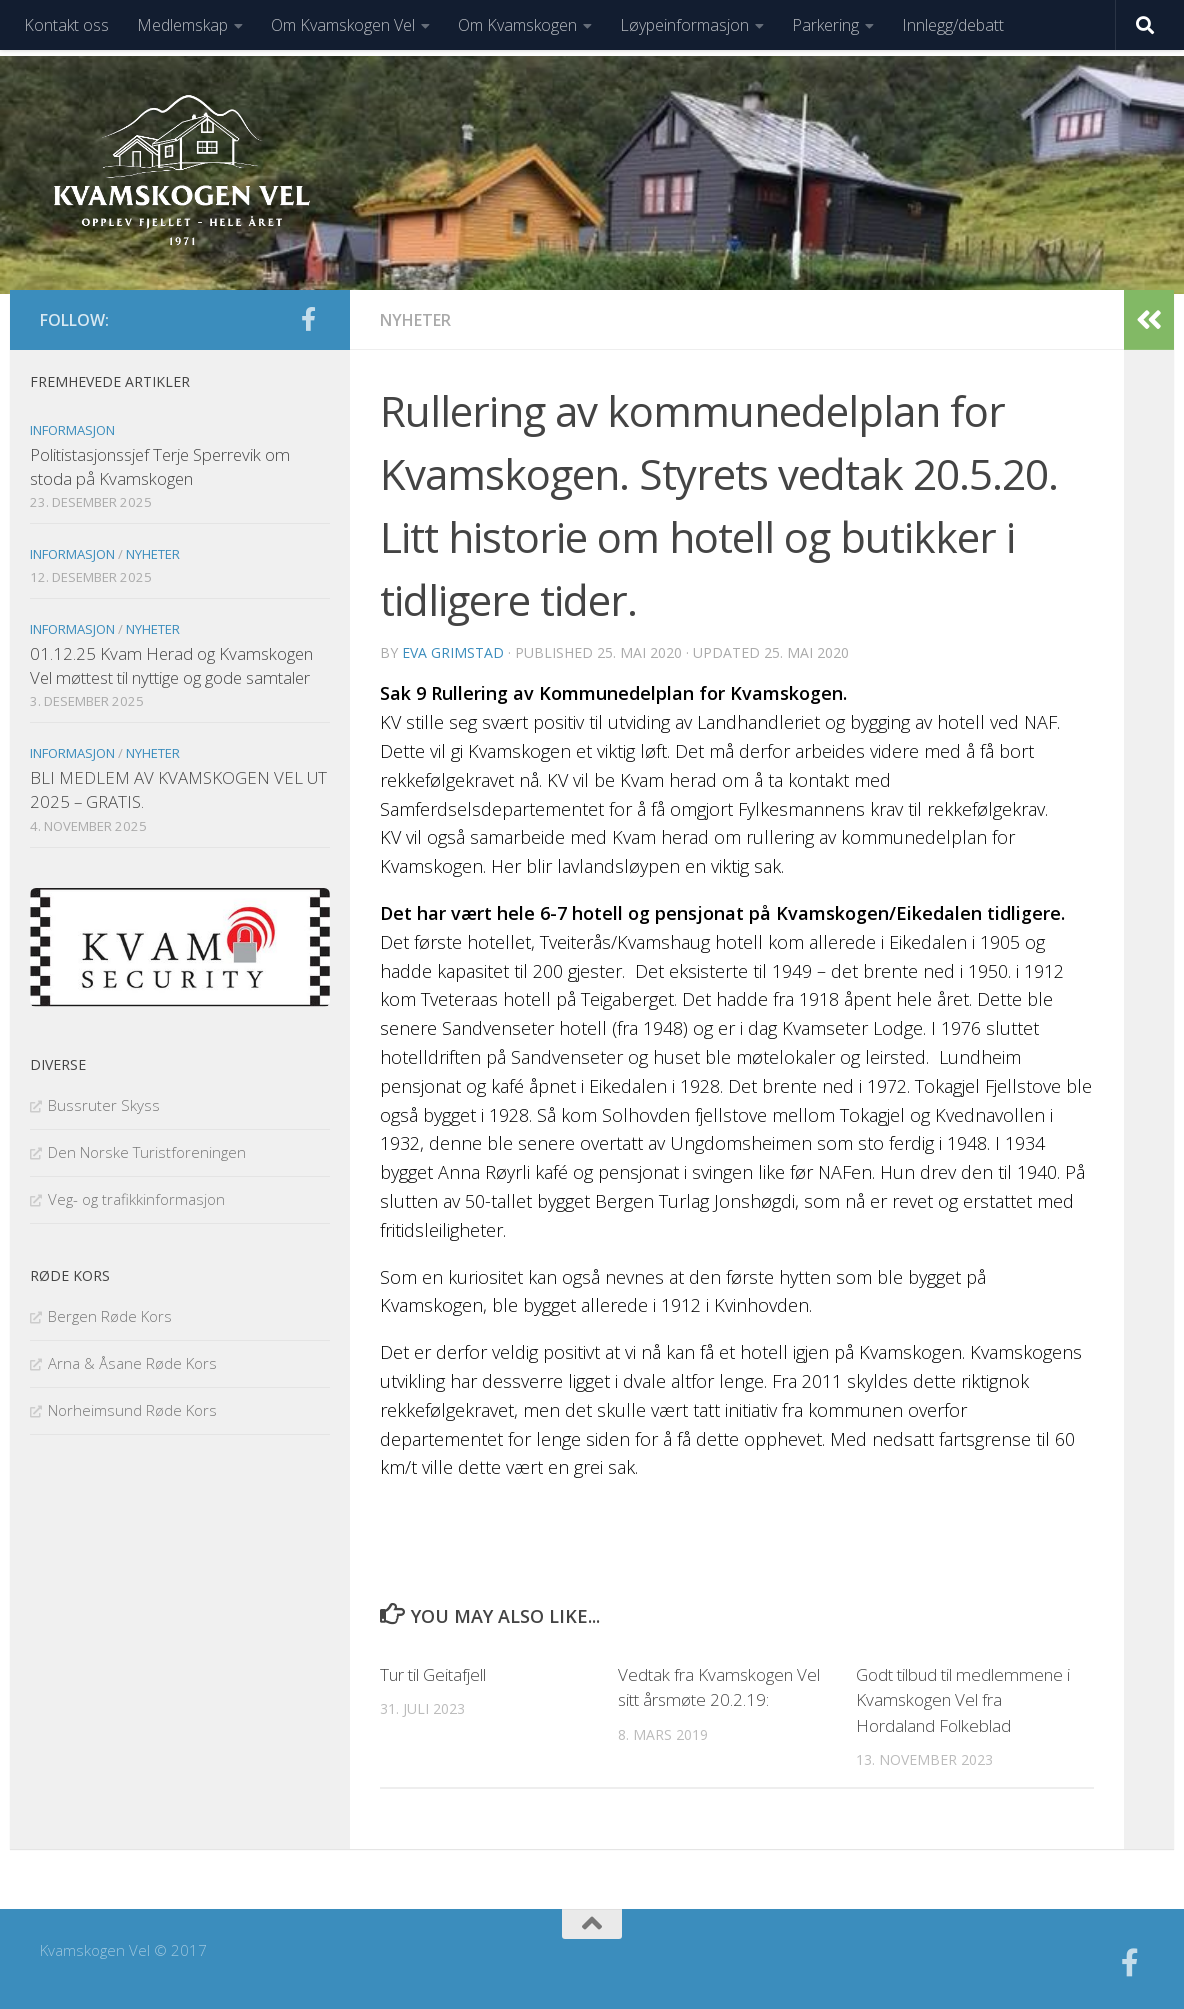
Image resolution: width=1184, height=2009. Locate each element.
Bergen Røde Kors (110, 1316)
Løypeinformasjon (684, 25)
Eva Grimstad (453, 652)
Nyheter (415, 320)
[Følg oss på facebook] (308, 319)
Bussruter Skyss (104, 1105)
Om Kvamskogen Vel (343, 25)
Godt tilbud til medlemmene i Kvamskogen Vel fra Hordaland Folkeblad (963, 1700)
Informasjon (72, 430)
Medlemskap (182, 25)
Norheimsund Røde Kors (132, 1410)
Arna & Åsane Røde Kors (132, 1363)
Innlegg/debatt (953, 25)
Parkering (825, 25)
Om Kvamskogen (517, 25)
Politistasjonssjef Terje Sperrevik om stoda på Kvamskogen (160, 466)
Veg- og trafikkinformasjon (136, 1199)
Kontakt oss (66, 25)
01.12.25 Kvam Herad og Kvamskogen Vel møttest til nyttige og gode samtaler (171, 665)
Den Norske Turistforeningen (147, 1152)
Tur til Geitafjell (433, 1674)
